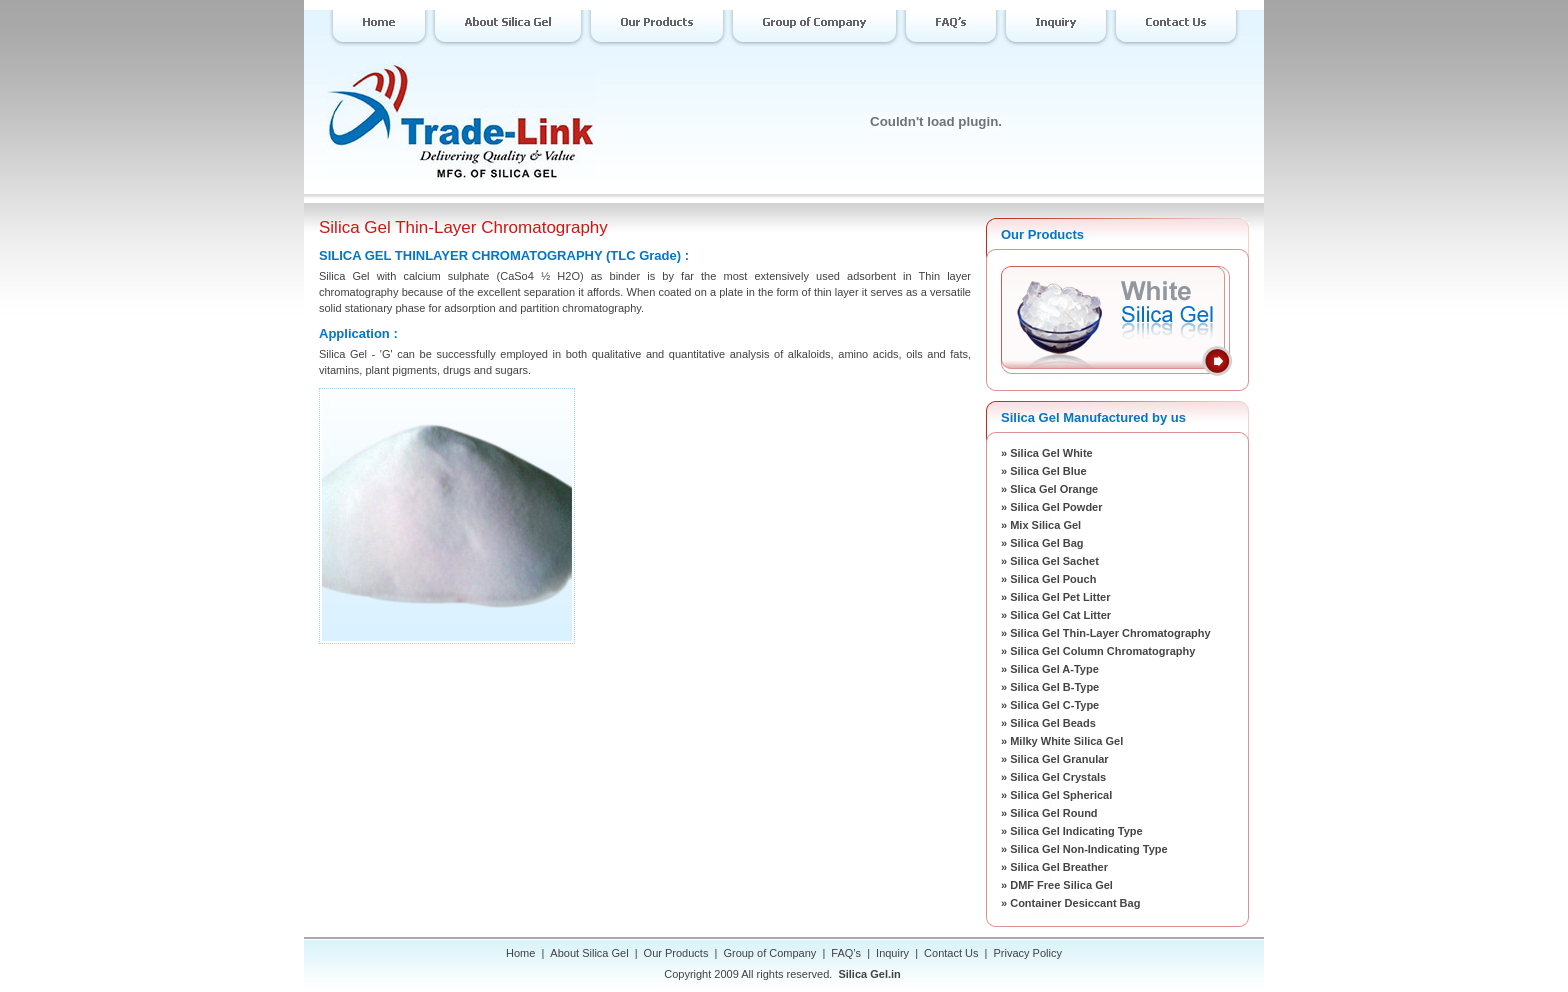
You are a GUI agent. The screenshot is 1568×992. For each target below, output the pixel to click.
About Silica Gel (589, 953)
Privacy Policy (1028, 953)
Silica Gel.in (869, 974)
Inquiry (892, 953)
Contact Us (951, 953)
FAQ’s (846, 953)
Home (520, 953)
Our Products (676, 953)
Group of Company (769, 953)
